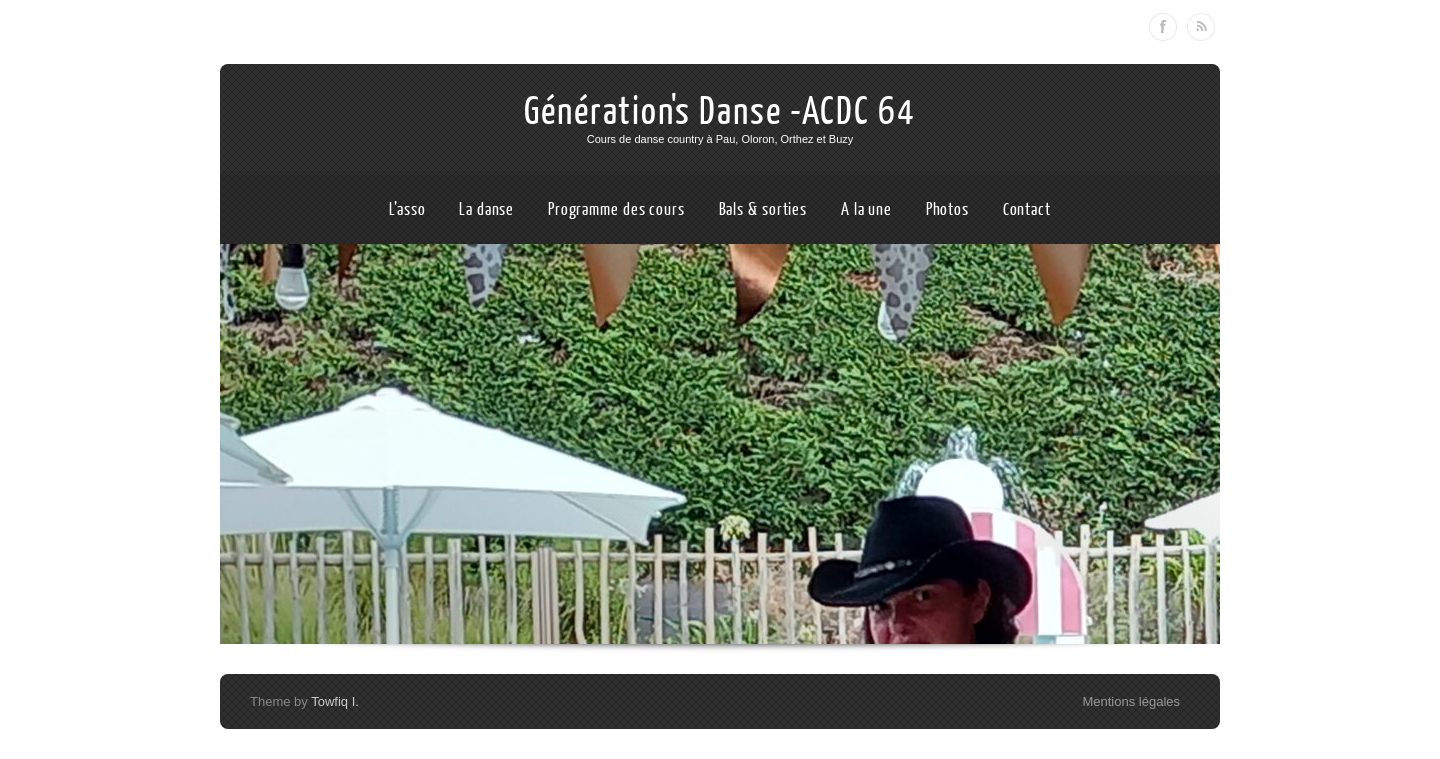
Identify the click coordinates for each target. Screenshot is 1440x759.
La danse (486, 209)
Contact (1027, 209)
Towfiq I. (335, 701)
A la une (866, 209)
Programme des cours (616, 209)
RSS (1201, 27)
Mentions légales (1131, 701)
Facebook (1163, 27)
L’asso (407, 209)
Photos (947, 209)
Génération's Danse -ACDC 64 (720, 112)
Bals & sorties (763, 209)
